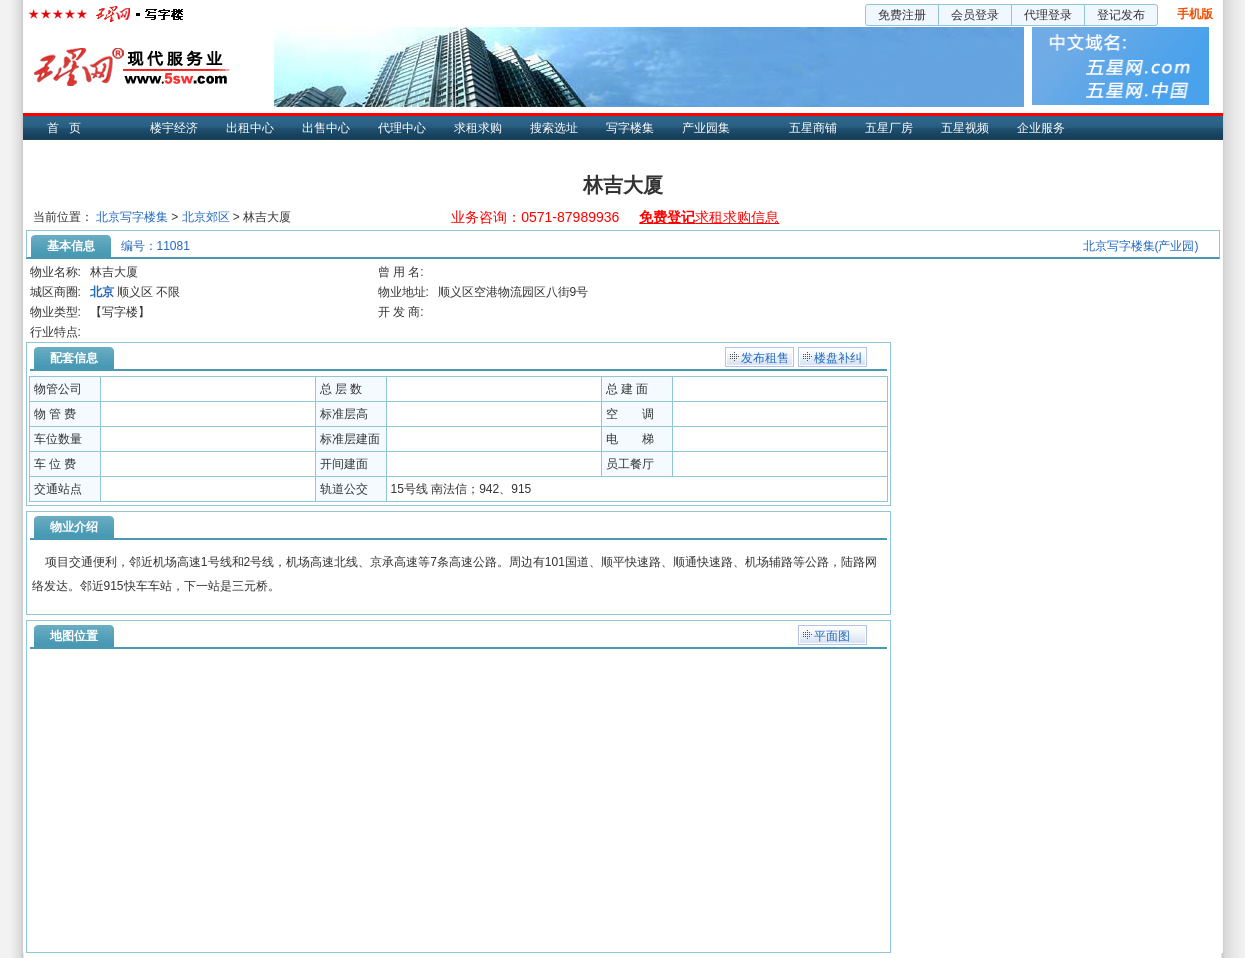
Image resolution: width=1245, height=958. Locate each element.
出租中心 (250, 128)
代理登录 (1048, 15)
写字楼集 (630, 128)
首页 (69, 128)
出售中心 (326, 128)
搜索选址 (554, 128)
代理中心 (402, 128)
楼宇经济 (174, 128)
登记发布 (1121, 15)
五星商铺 (813, 128)
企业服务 (1041, 128)
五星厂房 (889, 128)
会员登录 (975, 15)
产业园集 (706, 128)
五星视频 (965, 128)
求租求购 (478, 128)
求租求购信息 (709, 217)
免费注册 (902, 15)
